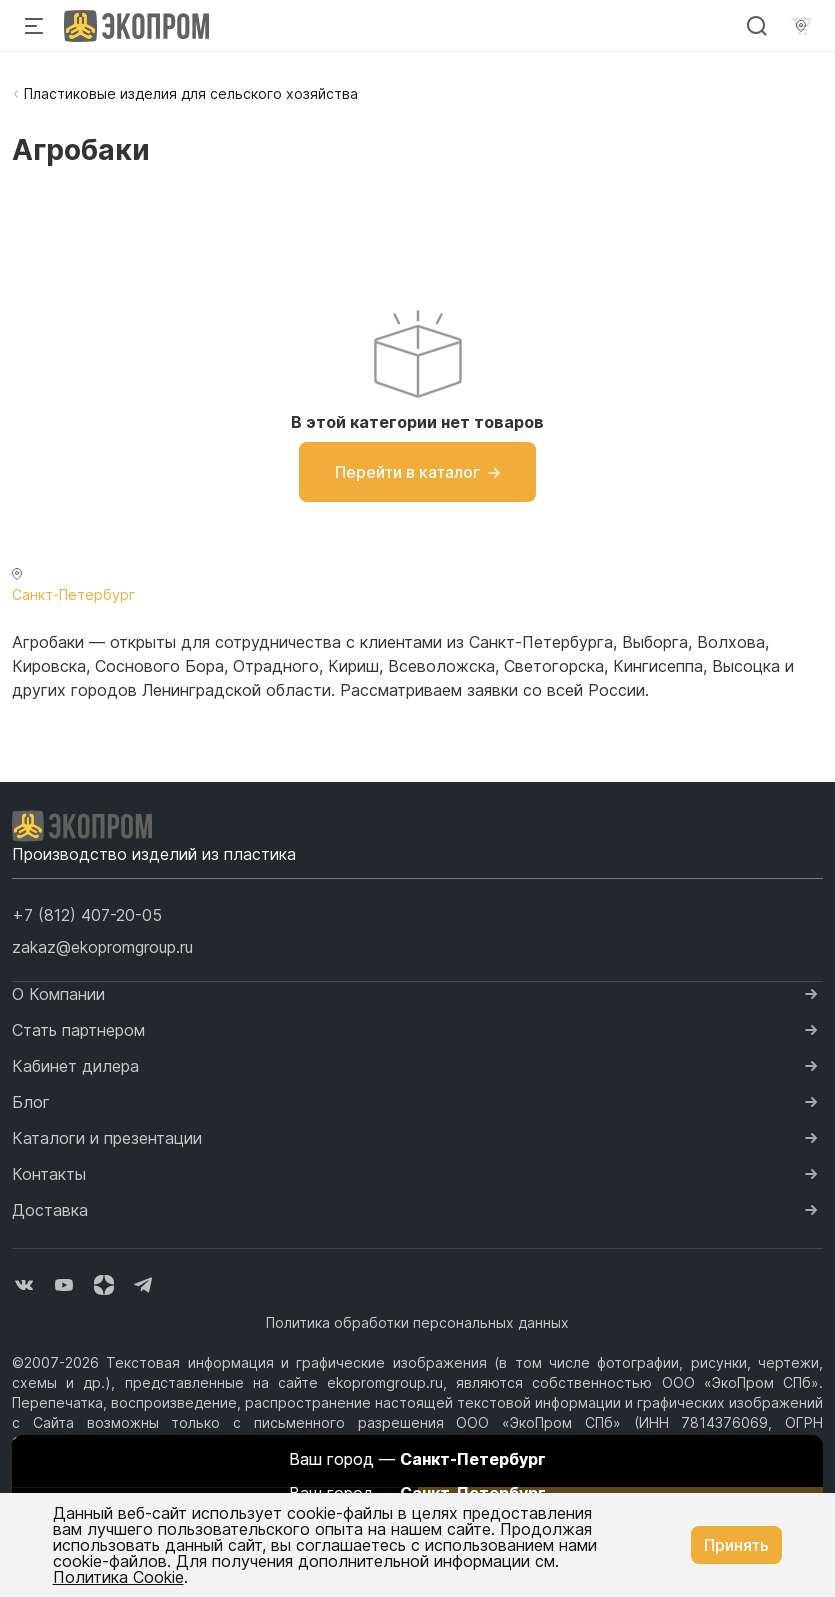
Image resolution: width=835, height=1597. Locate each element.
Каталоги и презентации (107, 1138)
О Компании (58, 994)
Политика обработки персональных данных (417, 1322)
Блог (31, 1102)
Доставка (50, 1210)
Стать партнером (78, 1030)
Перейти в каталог (417, 472)
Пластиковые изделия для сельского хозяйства (191, 93)
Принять (736, 1545)
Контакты (49, 1174)
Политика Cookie (118, 1577)
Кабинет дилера (75, 1066)
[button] (87, 915)
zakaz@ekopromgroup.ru (102, 947)
